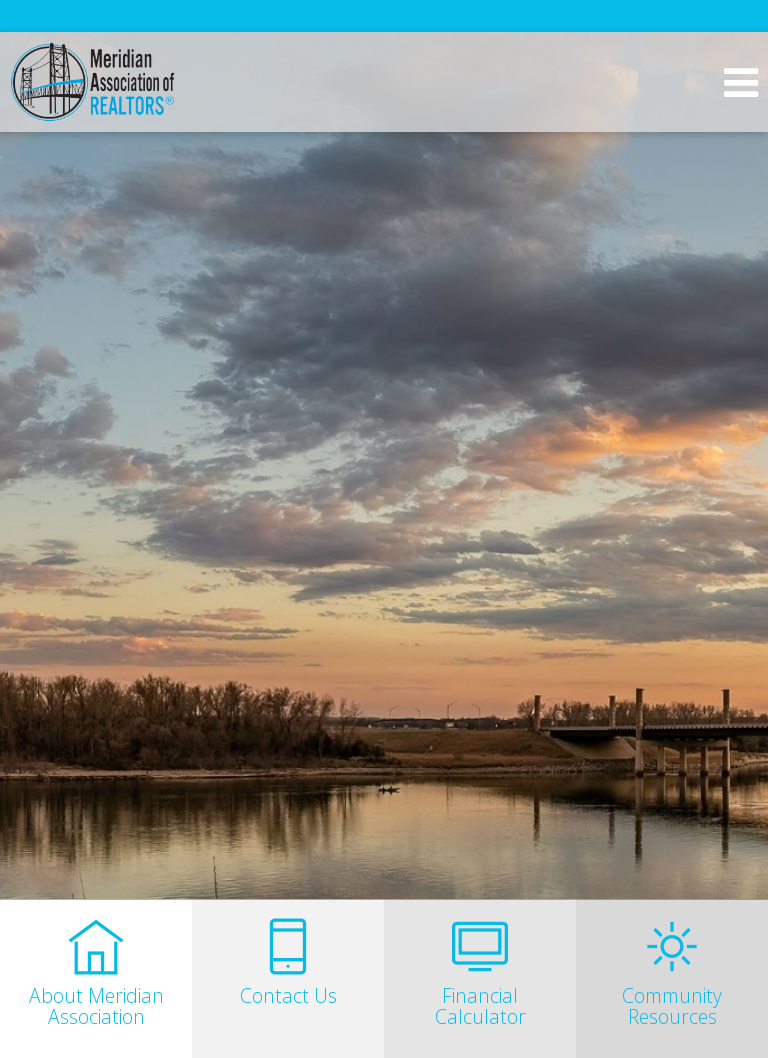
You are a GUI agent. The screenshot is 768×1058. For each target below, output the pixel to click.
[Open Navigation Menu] (741, 82)
